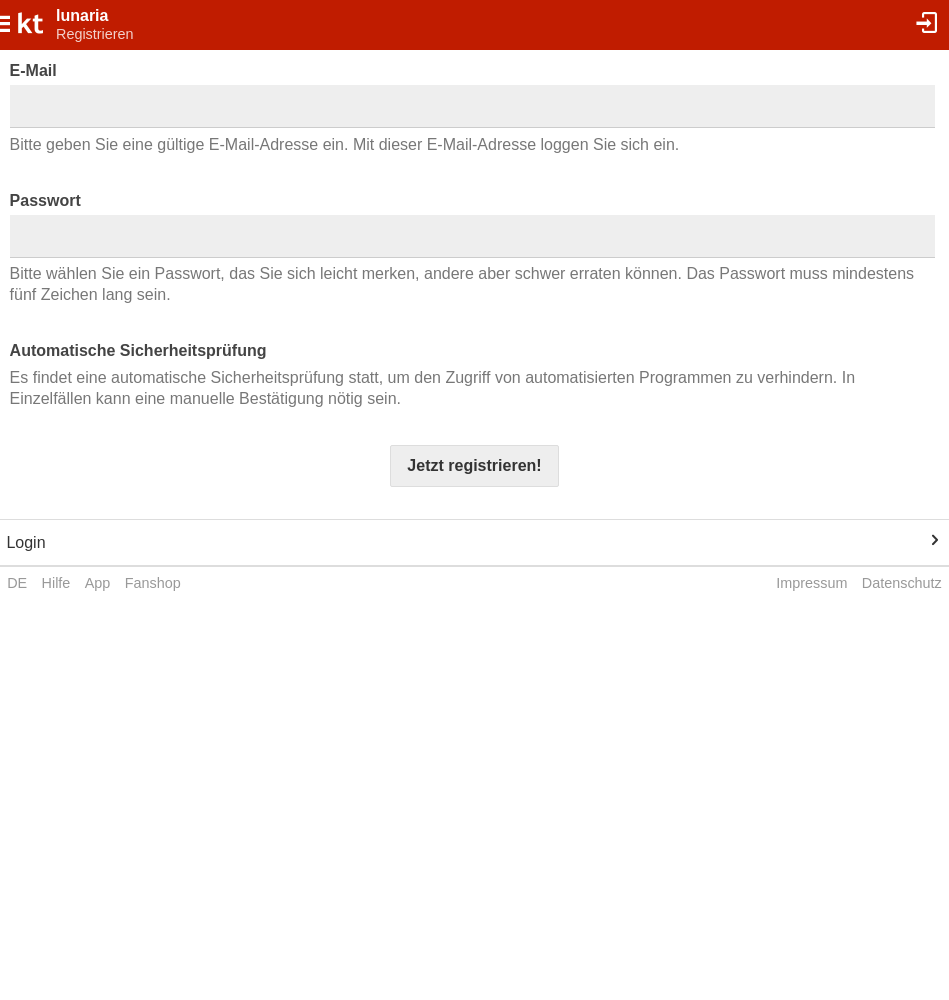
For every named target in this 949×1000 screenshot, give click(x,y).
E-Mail (33, 70)
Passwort (45, 200)
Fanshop (153, 583)
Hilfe (56, 583)
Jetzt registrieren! (474, 465)
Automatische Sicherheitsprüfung (138, 350)
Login (25, 542)
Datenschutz (902, 583)
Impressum (811, 583)
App (98, 583)
